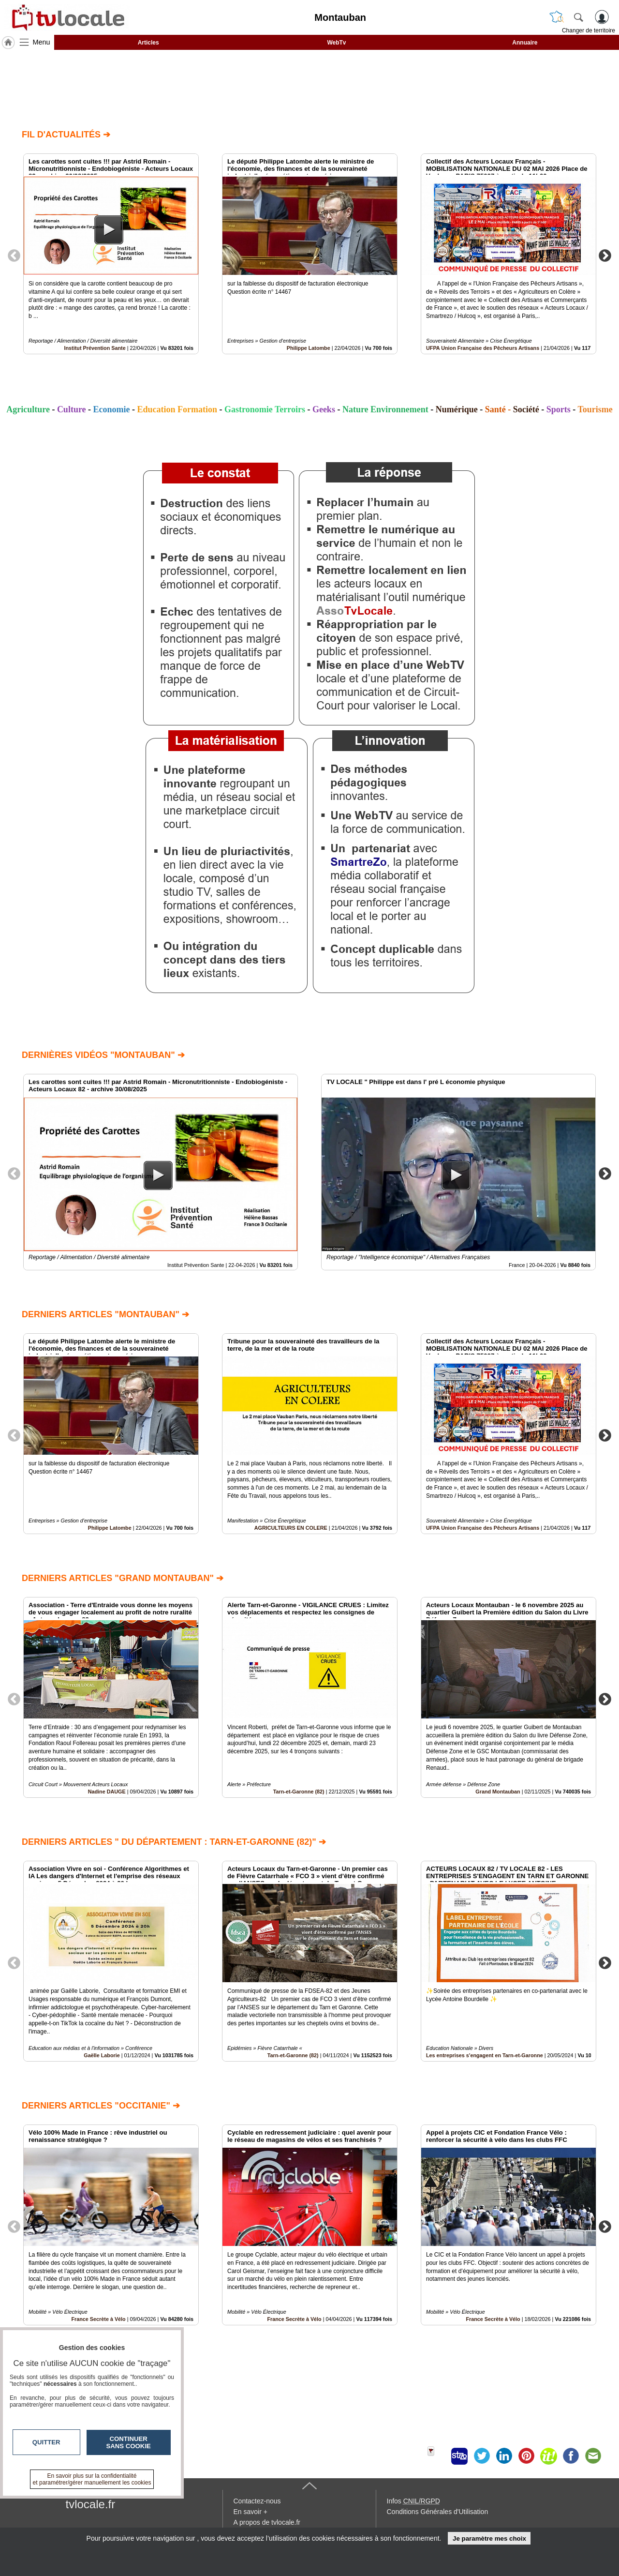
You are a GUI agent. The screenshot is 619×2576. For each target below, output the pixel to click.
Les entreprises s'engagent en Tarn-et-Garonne (484, 2055)
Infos (413, 2501)
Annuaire (524, 42)
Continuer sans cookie (128, 2442)
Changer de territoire (588, 30)
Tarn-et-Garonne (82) (298, 1791)
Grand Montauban (497, 1791)
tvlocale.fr (91, 2504)
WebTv (336, 42)
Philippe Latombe (308, 348)
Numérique (457, 409)
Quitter (46, 2442)
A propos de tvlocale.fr (267, 2522)
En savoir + (250, 2512)
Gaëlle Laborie (101, 2055)
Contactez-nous (257, 2501)
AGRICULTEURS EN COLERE (290, 1528)
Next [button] (605, 255)
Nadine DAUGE (107, 1791)
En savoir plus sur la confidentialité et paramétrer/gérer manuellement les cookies (92, 2479)
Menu (41, 42)
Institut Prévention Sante (95, 348)
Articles (148, 42)
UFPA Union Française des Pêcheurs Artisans (482, 348)
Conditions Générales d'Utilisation (437, 2512)
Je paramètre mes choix (489, 2538)
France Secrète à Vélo (294, 2319)
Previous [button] (14, 255)
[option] (111, 253)
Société (526, 409)
